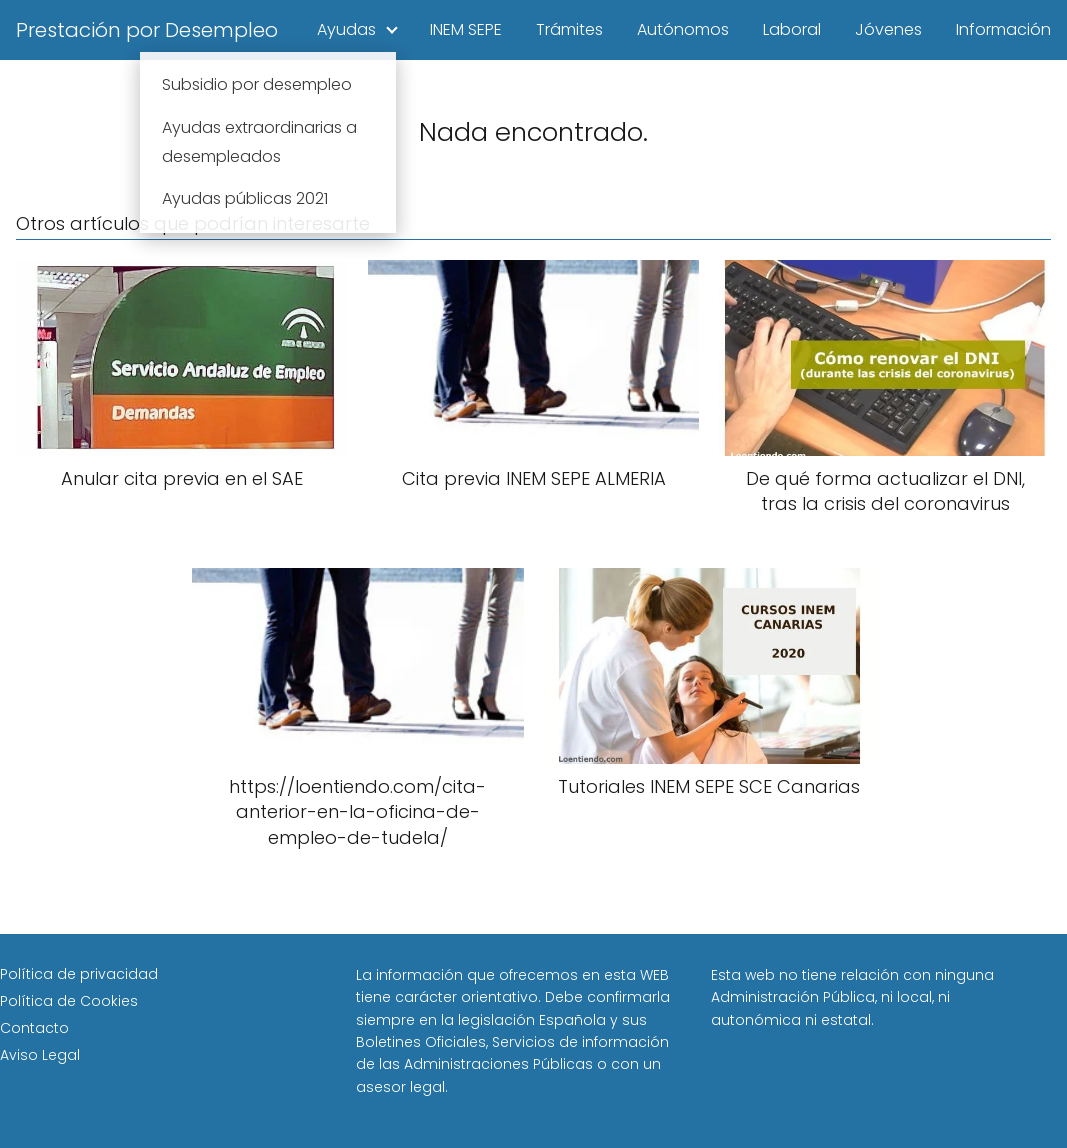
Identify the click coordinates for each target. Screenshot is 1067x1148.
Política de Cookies (69, 1001)
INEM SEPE (466, 29)
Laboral (792, 29)
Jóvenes (888, 29)
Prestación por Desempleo (147, 30)
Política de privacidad (79, 974)
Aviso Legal (40, 1055)
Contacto (34, 1028)
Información (1003, 29)
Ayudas (346, 29)
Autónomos (683, 29)
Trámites (569, 29)
